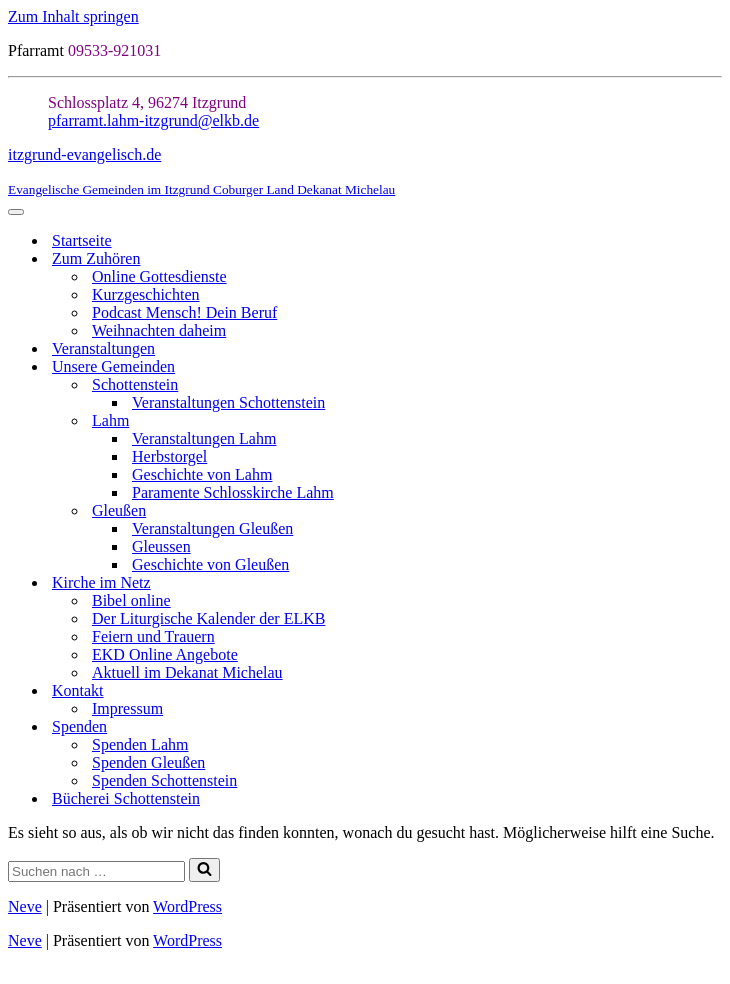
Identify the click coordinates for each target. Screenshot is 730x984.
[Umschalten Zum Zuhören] (712, 259)
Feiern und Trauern (153, 636)
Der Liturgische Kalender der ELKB (208, 618)
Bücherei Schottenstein (126, 798)
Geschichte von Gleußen (210, 564)
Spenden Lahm (140, 744)
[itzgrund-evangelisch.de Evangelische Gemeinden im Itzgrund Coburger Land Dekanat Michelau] (365, 172)
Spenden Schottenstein (164, 780)
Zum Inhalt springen (73, 16)
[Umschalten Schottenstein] (712, 385)
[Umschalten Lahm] (712, 421)
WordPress (187, 906)
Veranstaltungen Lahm (204, 438)
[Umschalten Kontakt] (712, 691)
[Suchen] (96, 871)
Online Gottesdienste (159, 276)
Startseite (82, 240)
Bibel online (131, 600)
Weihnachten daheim (159, 330)
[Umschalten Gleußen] (712, 511)
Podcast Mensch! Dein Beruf (184, 312)
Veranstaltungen (103, 348)
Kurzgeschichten (146, 294)
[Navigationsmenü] (16, 212)
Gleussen (161, 546)
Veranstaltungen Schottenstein (228, 402)
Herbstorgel (169, 456)
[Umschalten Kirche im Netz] (712, 583)
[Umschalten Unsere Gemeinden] (712, 367)
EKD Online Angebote (165, 654)
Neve (25, 906)
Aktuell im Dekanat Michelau (187, 672)
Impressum (127, 708)
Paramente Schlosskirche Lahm (233, 492)
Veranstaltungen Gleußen (212, 528)
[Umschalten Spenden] (712, 727)
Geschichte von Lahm (202, 474)
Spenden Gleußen (148, 762)
